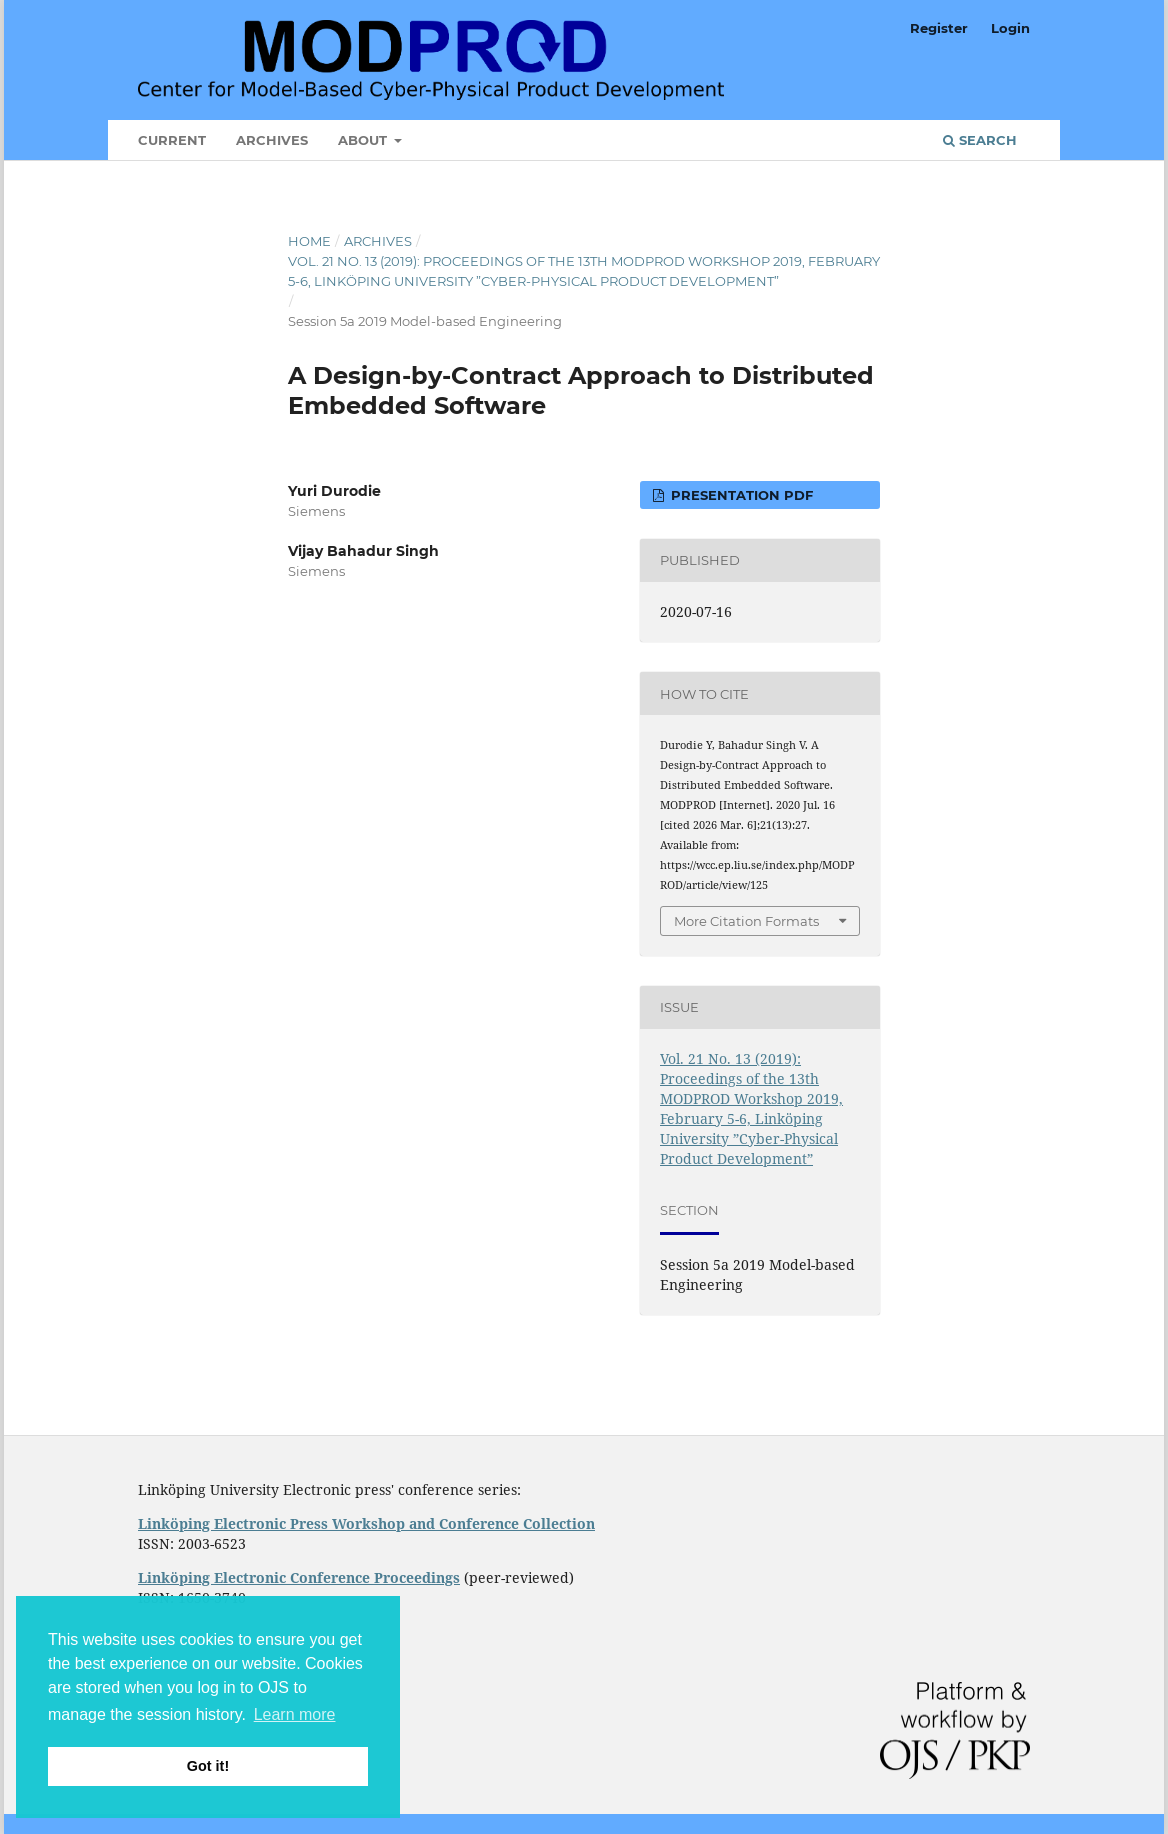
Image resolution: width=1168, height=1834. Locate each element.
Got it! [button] (208, 1766)
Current (172, 140)
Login (1010, 28)
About (364, 140)
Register (939, 28)
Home (309, 241)
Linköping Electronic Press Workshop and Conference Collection (366, 1523)
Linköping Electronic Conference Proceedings (299, 1577)
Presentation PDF (740, 495)
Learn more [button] (295, 1714)
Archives (272, 140)
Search (980, 140)
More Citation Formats (746, 921)
